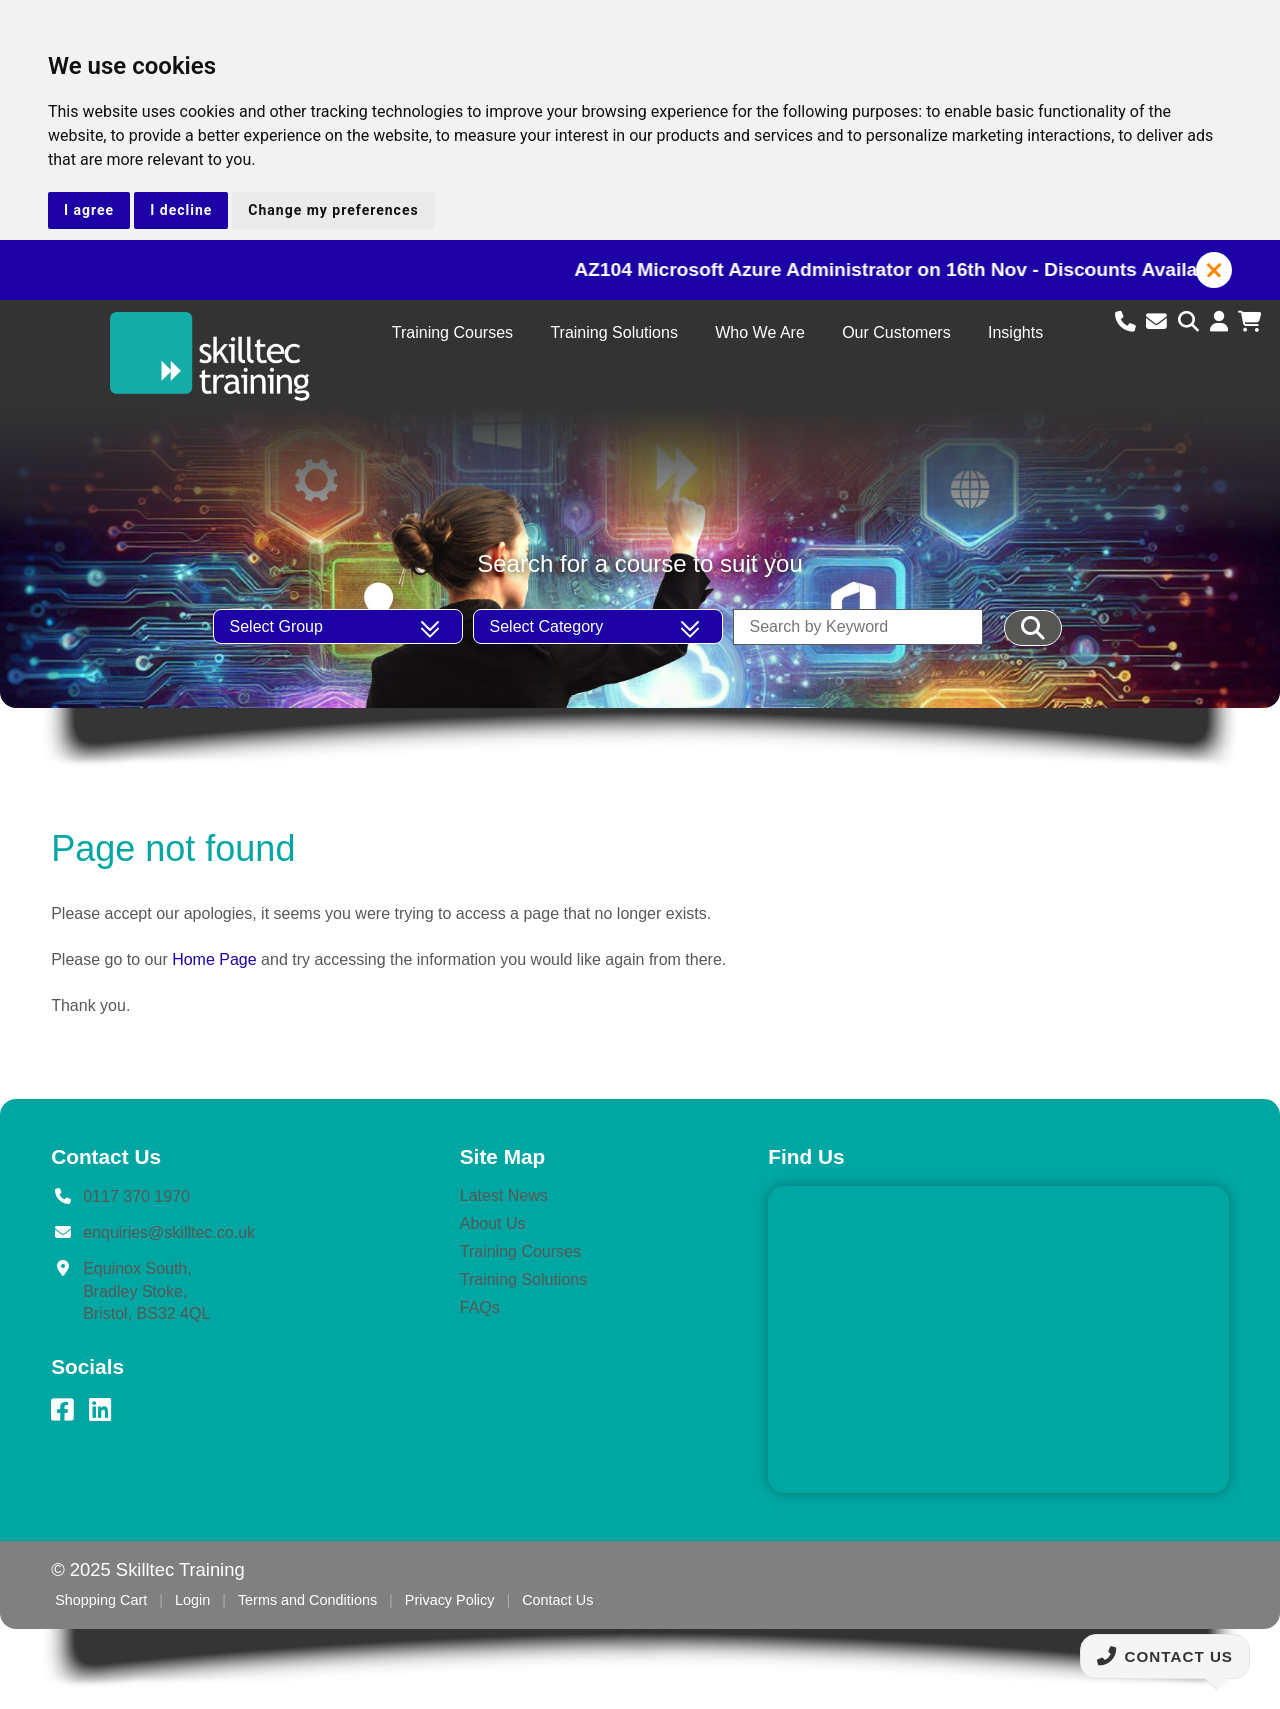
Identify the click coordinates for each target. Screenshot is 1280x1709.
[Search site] (1191, 321)
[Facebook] (62, 1410)
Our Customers (896, 332)
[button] (1214, 270)
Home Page (214, 959)
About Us (493, 1223)
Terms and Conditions (307, 1600)
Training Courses (452, 332)
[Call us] (1128, 321)
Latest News (504, 1195)
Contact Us (557, 1600)
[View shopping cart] (1249, 321)
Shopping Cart (101, 1600)
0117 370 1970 (136, 1196)
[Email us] (1159, 321)
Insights (1015, 332)
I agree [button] (89, 210)
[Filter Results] (1033, 628)
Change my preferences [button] (333, 210)
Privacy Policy (450, 1600)
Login (192, 1600)
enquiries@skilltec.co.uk (169, 1232)
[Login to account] (1222, 321)
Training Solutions (613, 332)
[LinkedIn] (100, 1410)
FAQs (480, 1307)
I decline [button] (181, 210)
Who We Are (760, 332)
